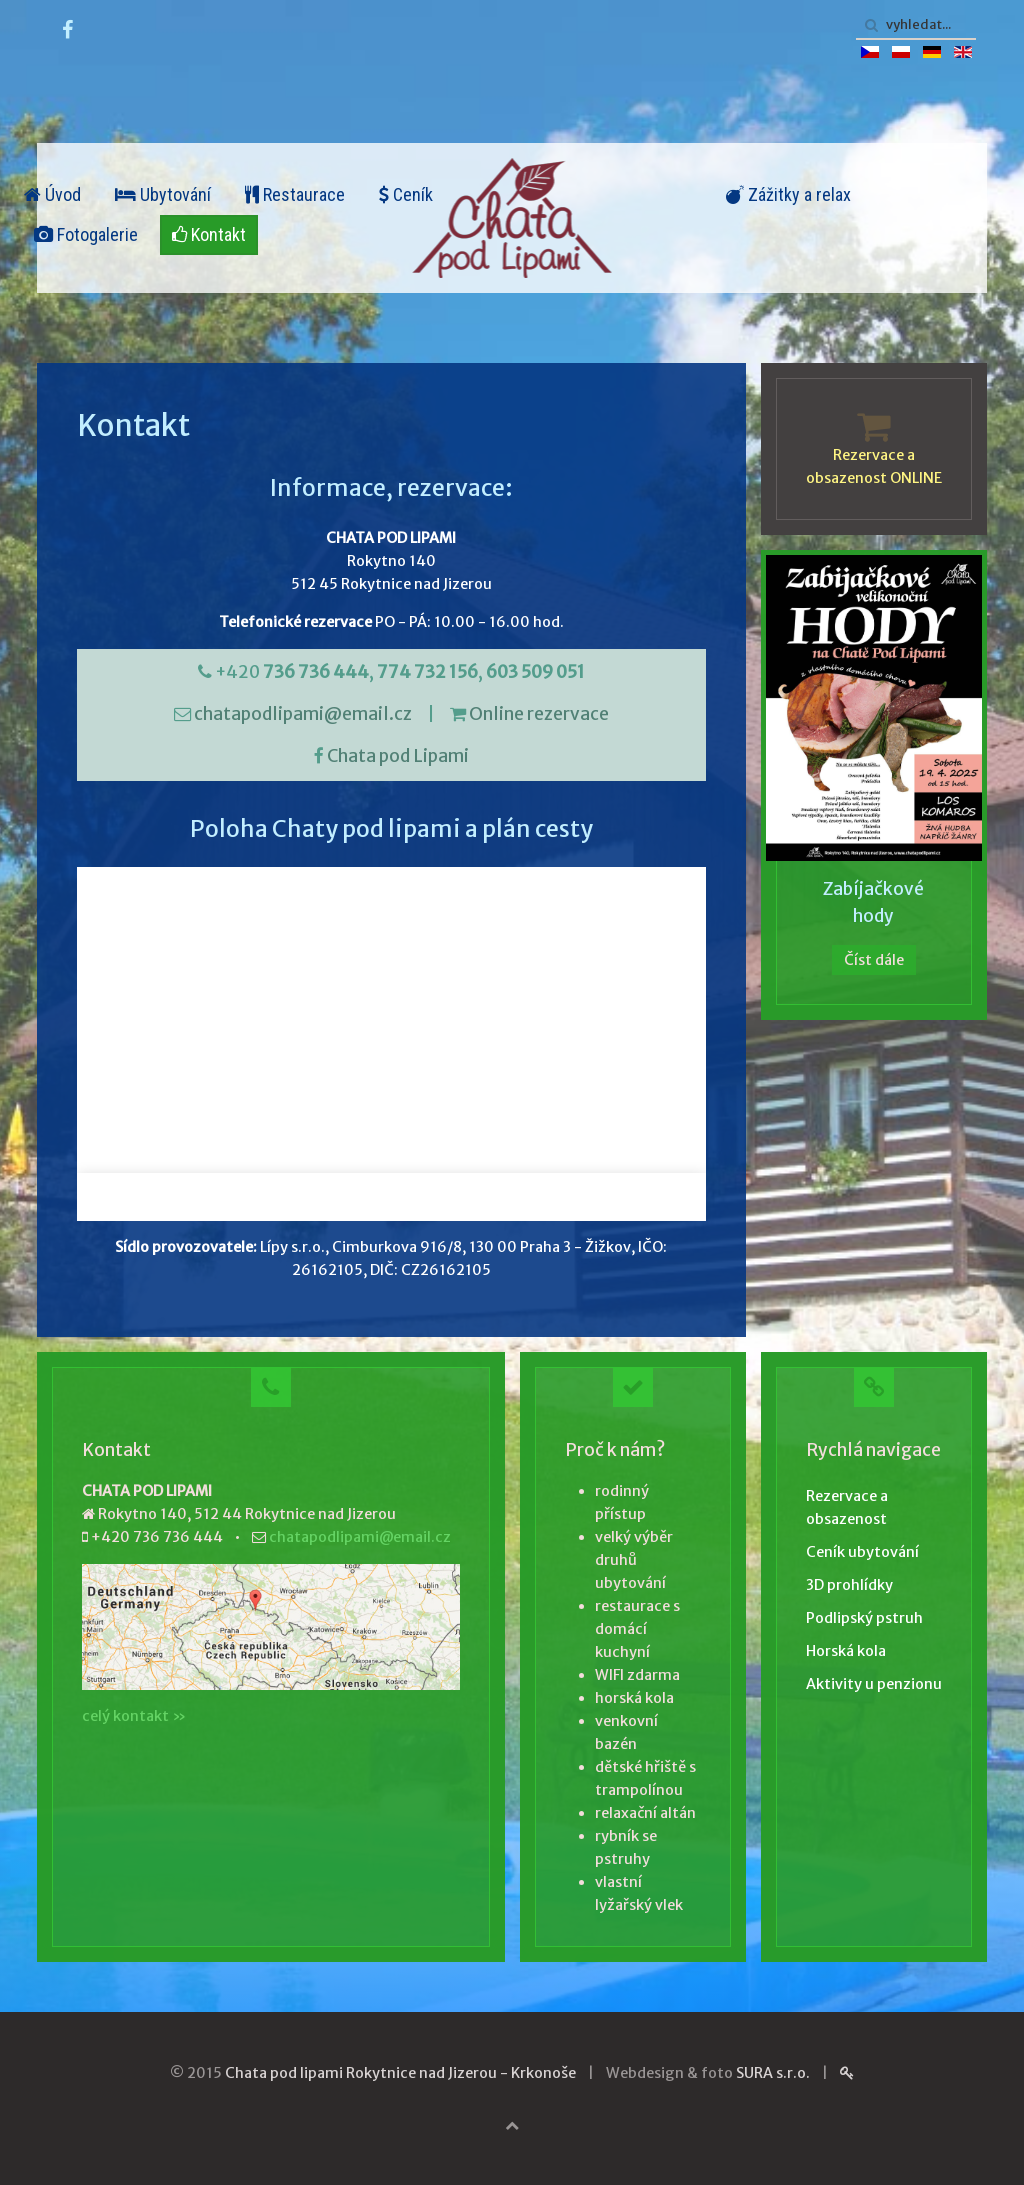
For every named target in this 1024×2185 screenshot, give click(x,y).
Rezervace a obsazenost (847, 1507)
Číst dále (874, 960)
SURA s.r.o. (773, 2073)
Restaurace (295, 194)
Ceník (406, 194)
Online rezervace (539, 714)
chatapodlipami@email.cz (303, 714)
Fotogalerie (86, 234)
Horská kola (846, 1651)
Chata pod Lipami (398, 756)
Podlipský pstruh (864, 1618)
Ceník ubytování (862, 1552)
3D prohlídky (849, 1585)
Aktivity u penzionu (874, 1684)
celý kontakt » (134, 1716)
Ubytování (163, 194)
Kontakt (209, 234)
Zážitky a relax (788, 194)
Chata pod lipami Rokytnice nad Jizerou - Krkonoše (400, 2073)
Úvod (52, 194)
